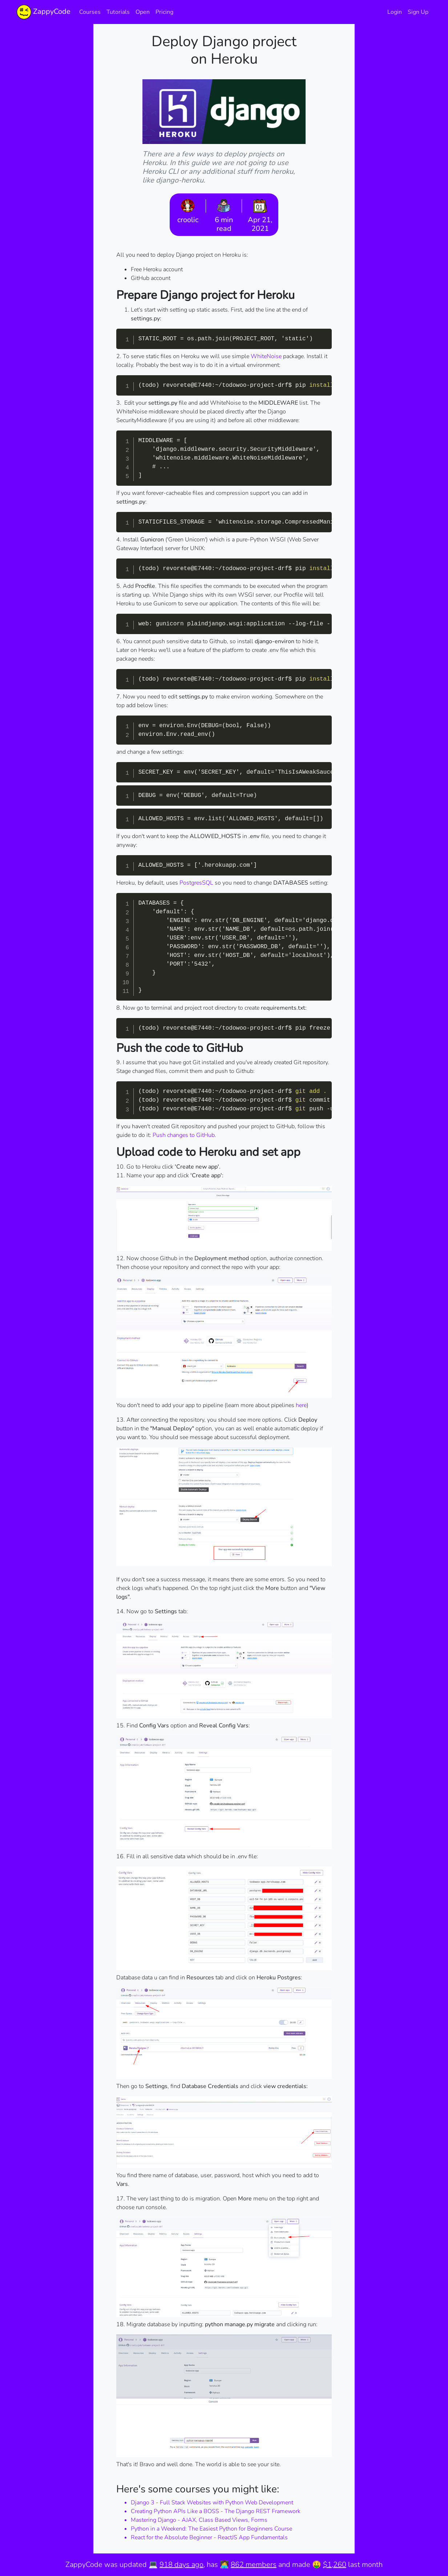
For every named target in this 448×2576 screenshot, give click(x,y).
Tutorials (118, 12)
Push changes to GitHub (184, 1135)
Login (394, 12)
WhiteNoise (266, 356)
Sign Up (418, 12)
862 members (254, 2564)
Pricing (164, 12)
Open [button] (143, 12)
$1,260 (334, 2564)
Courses (90, 12)
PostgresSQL (196, 883)
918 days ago (181, 2564)
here (301, 1405)
